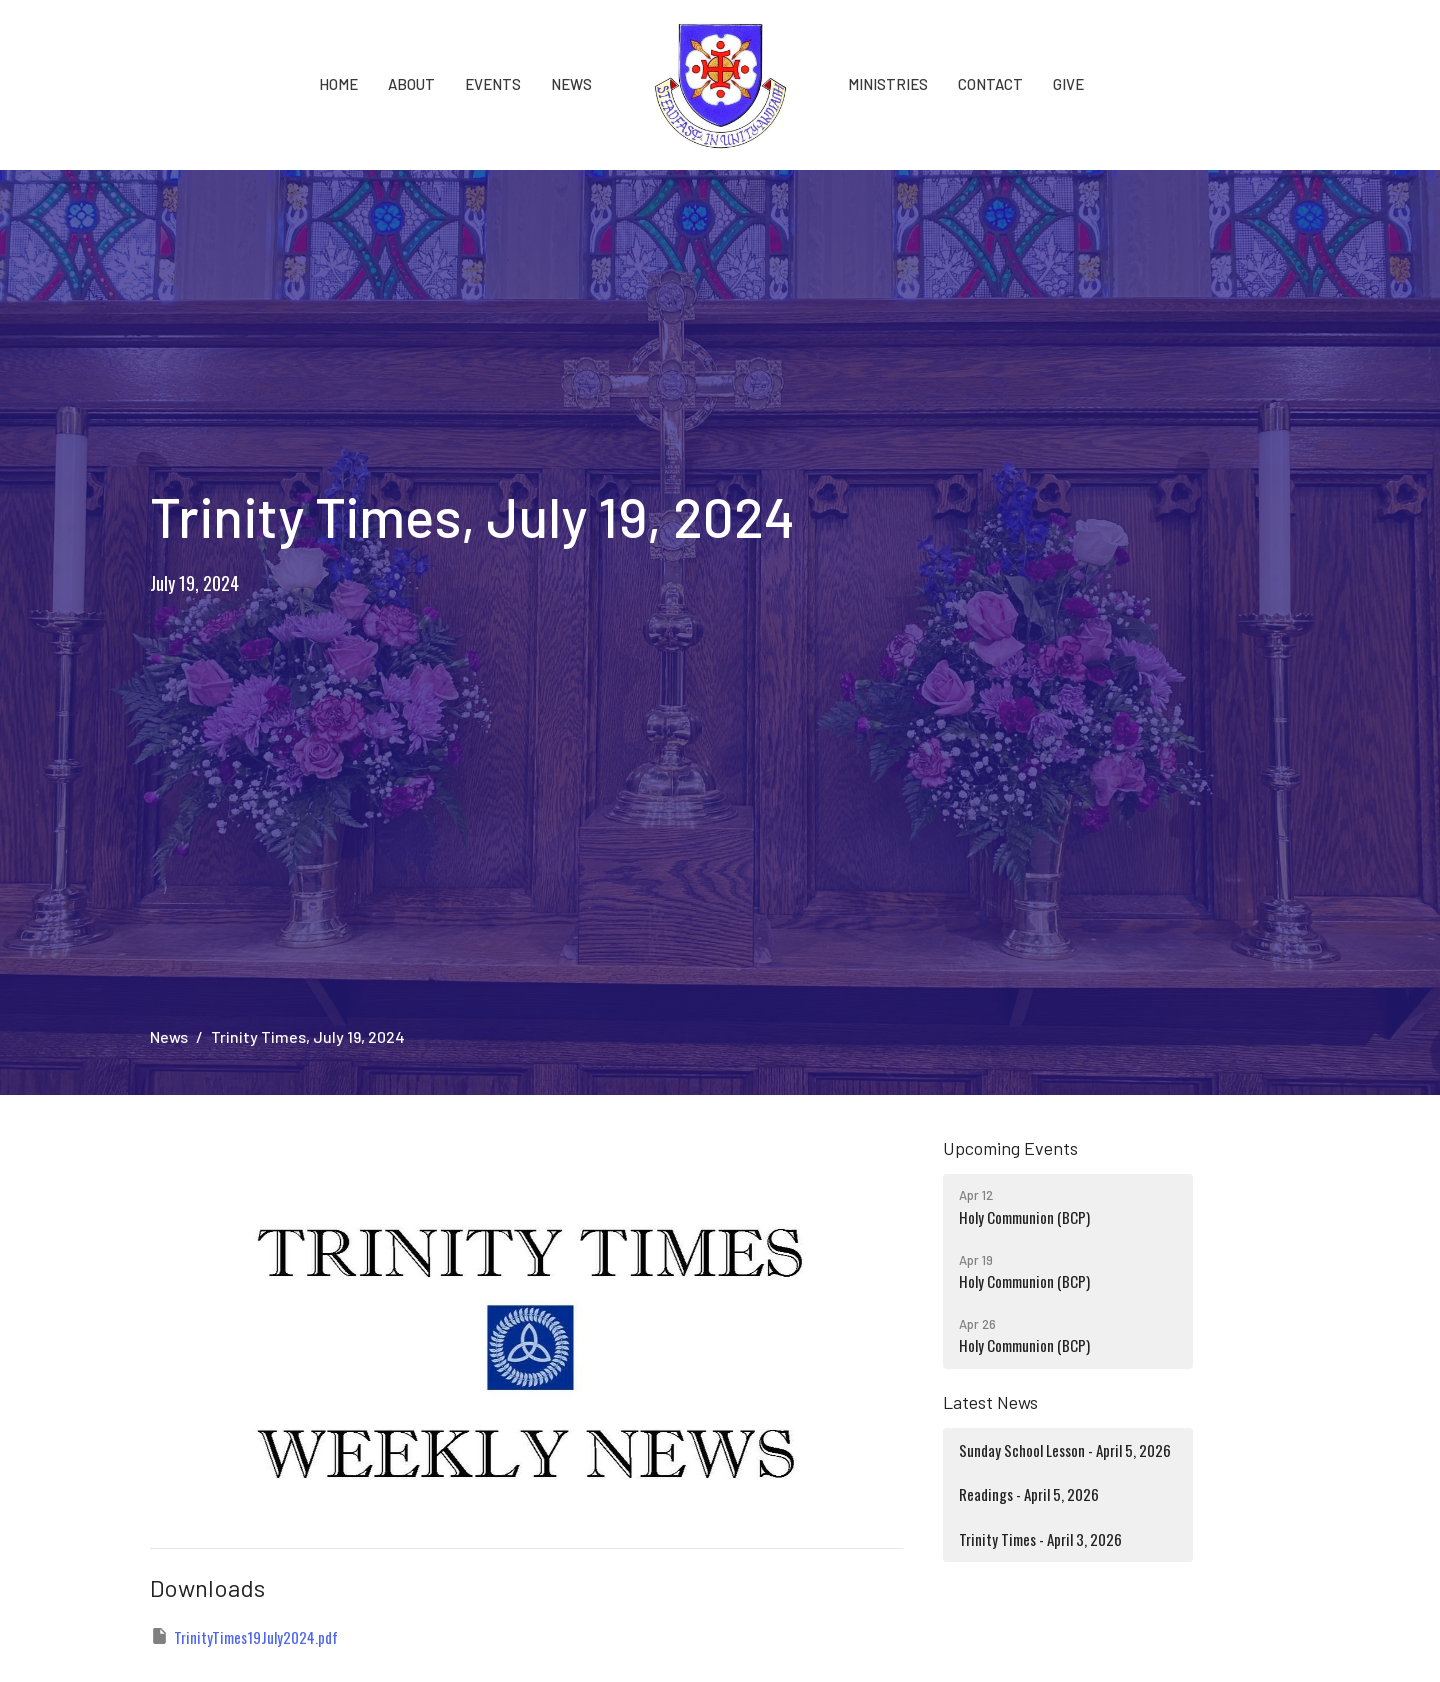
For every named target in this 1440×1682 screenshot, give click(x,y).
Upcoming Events (1010, 1148)
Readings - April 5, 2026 (1029, 1494)
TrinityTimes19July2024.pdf (244, 1637)
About (411, 84)
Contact (990, 84)
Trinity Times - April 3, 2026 (1040, 1539)
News (571, 84)
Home (338, 84)
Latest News (990, 1402)
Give (1068, 84)
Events (493, 84)
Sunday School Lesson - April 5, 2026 (1065, 1450)
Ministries (888, 84)
